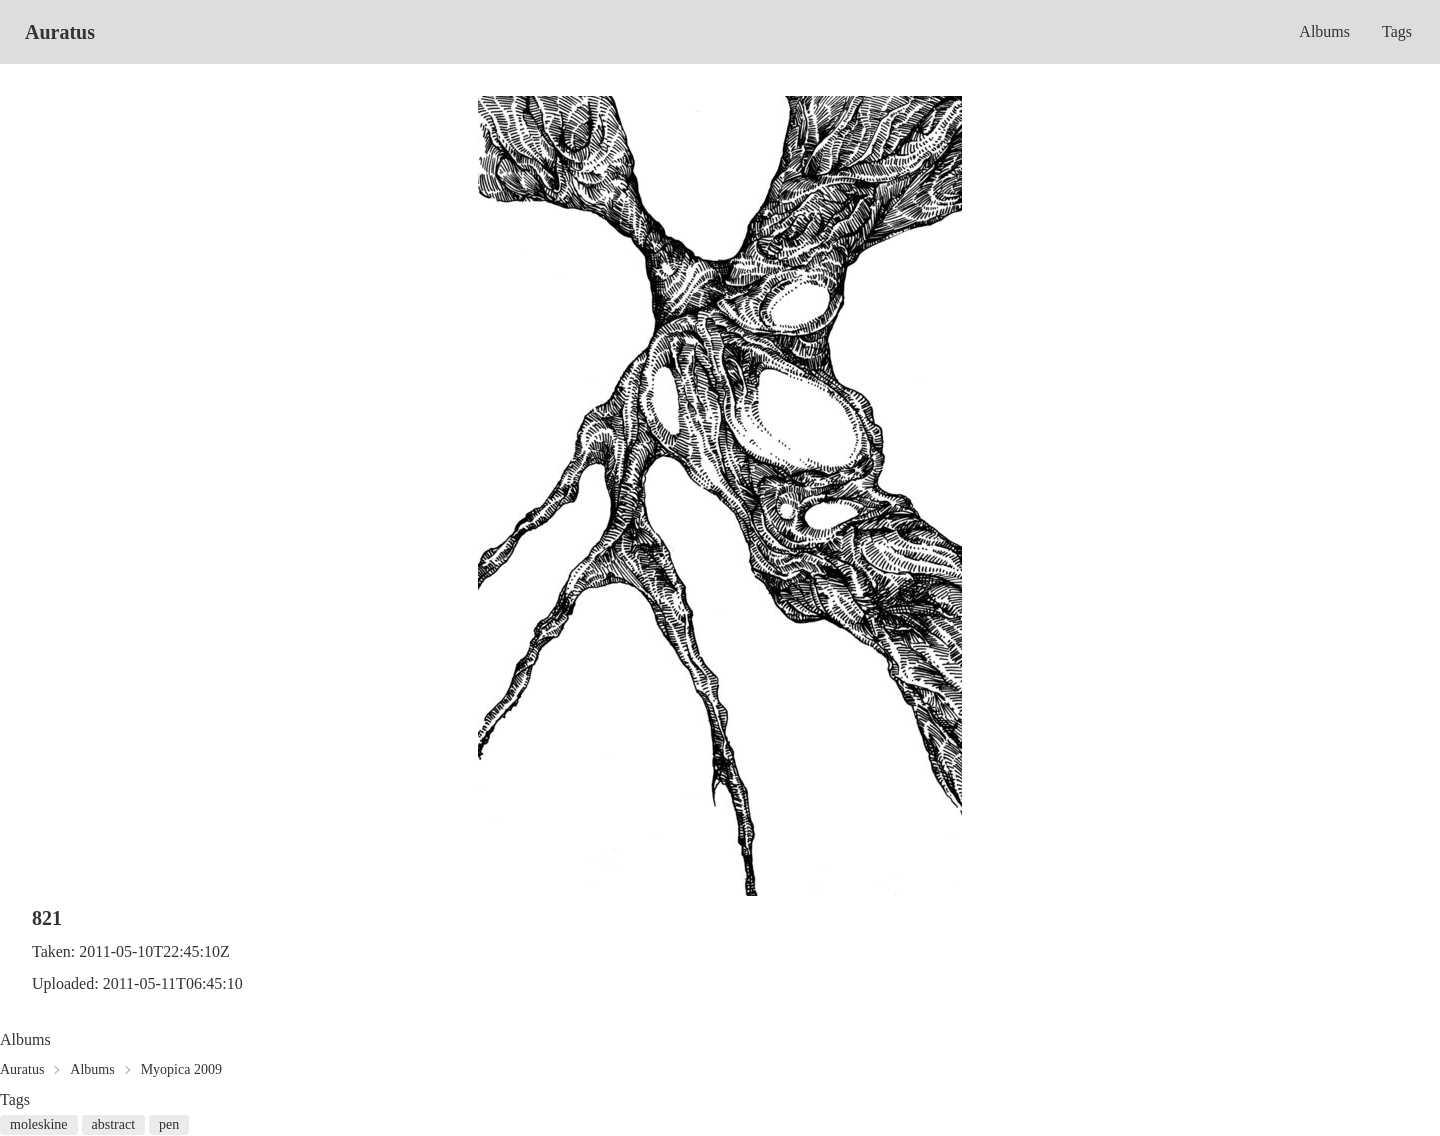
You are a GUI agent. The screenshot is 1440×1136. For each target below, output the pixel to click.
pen (169, 1124)
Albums (1324, 31)
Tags (1397, 31)
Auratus (60, 32)
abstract (114, 1124)
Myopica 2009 (181, 1069)
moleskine (39, 1124)
